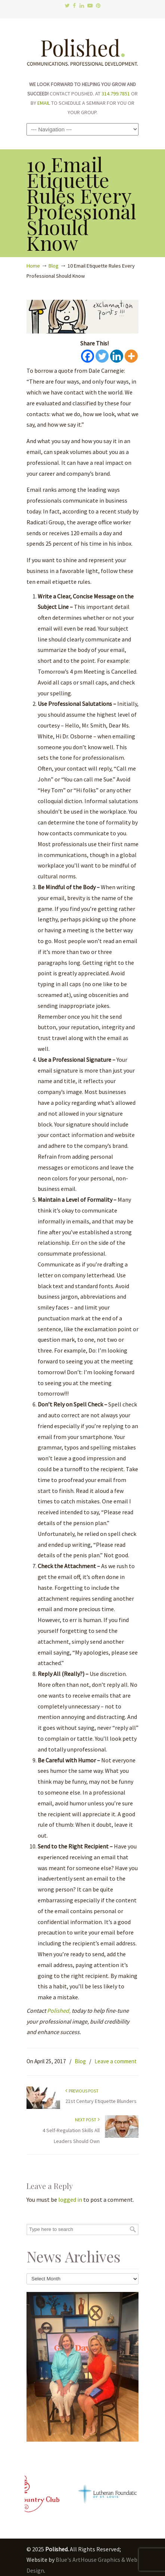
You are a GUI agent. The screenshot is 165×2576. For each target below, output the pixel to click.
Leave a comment (115, 2061)
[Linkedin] (116, 356)
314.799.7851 (116, 93)
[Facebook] (87, 356)
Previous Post (82, 2091)
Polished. (82, 49)
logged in (70, 2199)
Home (33, 265)
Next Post (87, 2119)
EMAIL (43, 103)
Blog (54, 265)
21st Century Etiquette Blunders (101, 2101)
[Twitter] (102, 356)
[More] (131, 356)
